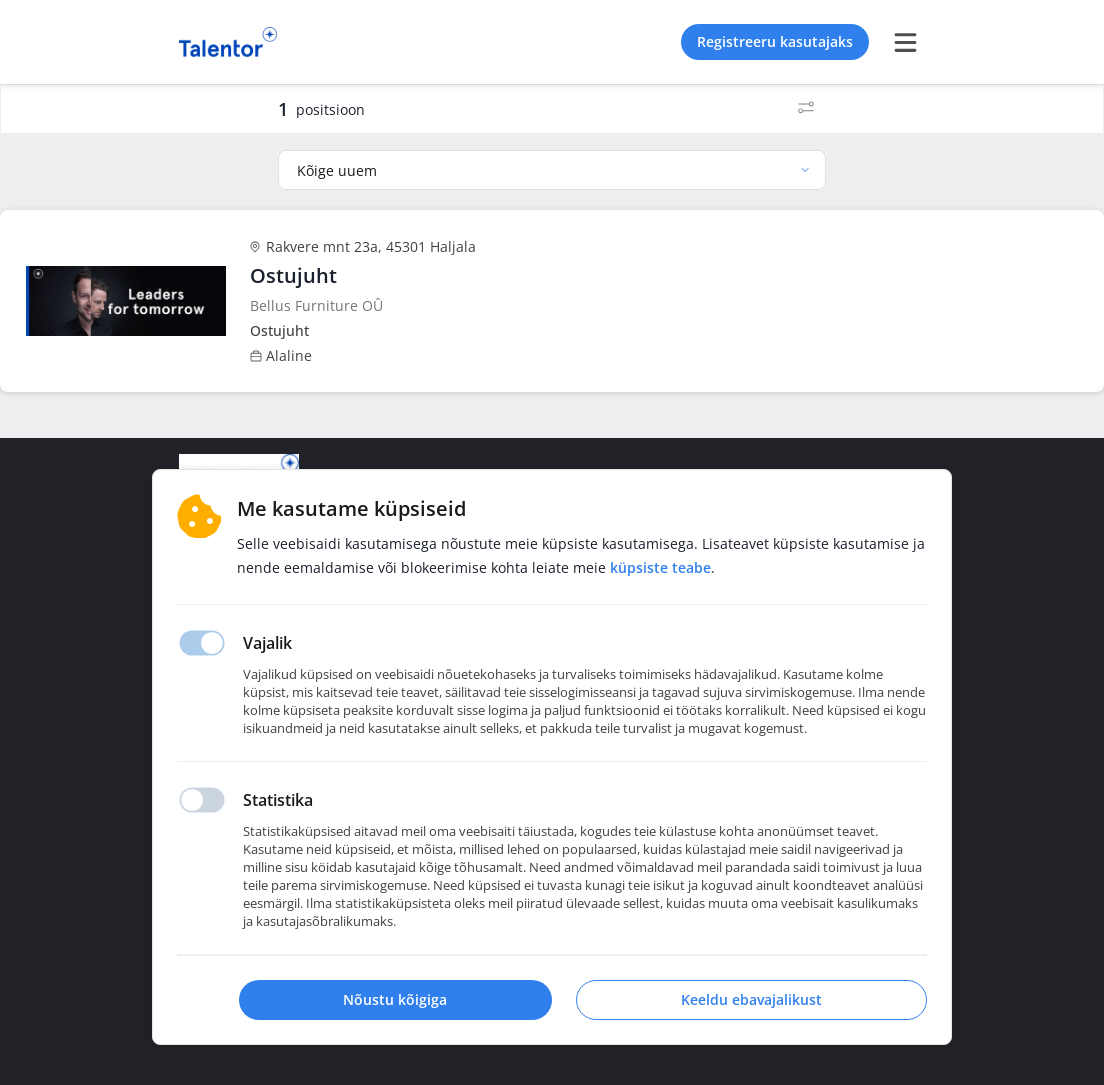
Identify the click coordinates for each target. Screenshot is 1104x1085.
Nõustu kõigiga (395, 999)
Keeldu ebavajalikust (751, 999)
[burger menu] (905, 42)
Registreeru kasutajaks (775, 41)
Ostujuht (293, 275)
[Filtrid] (806, 109)
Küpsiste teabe (660, 567)
